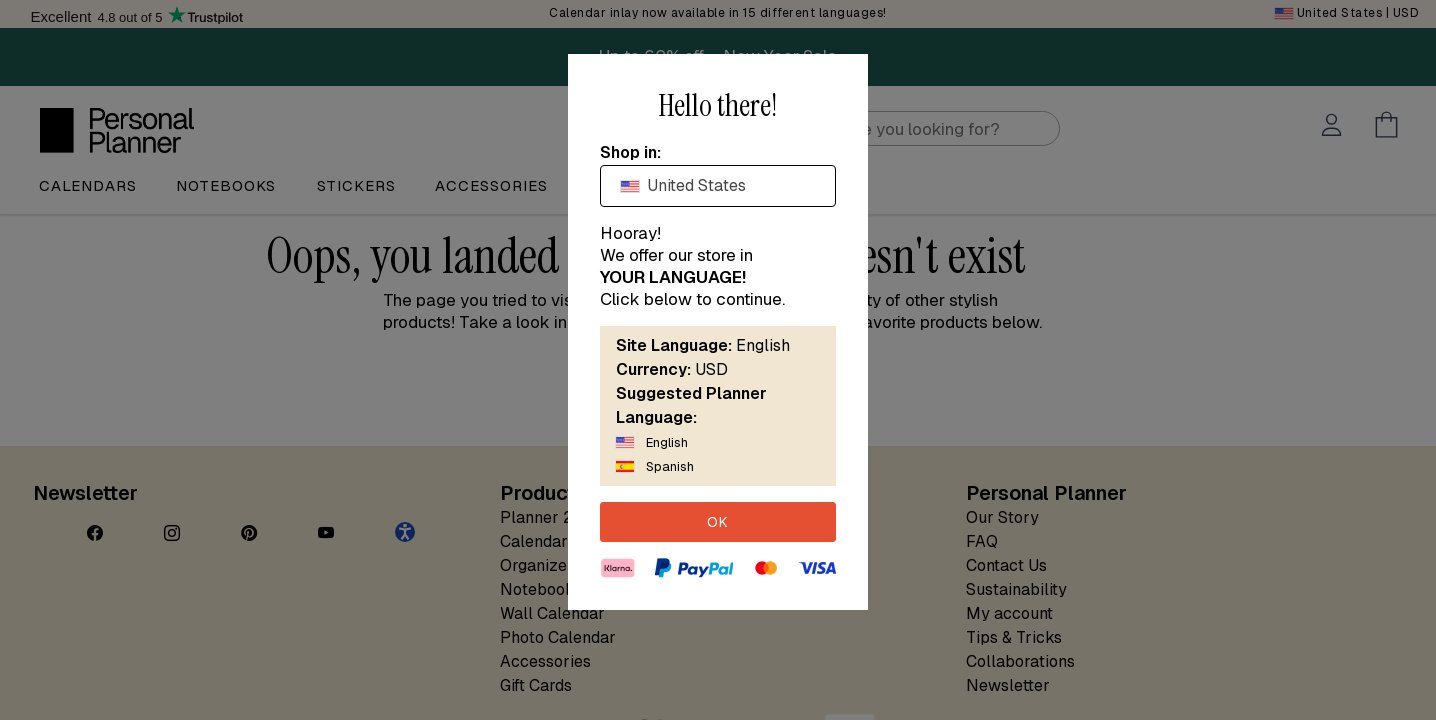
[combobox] (718, 186)
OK (718, 522)
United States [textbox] (683, 185)
